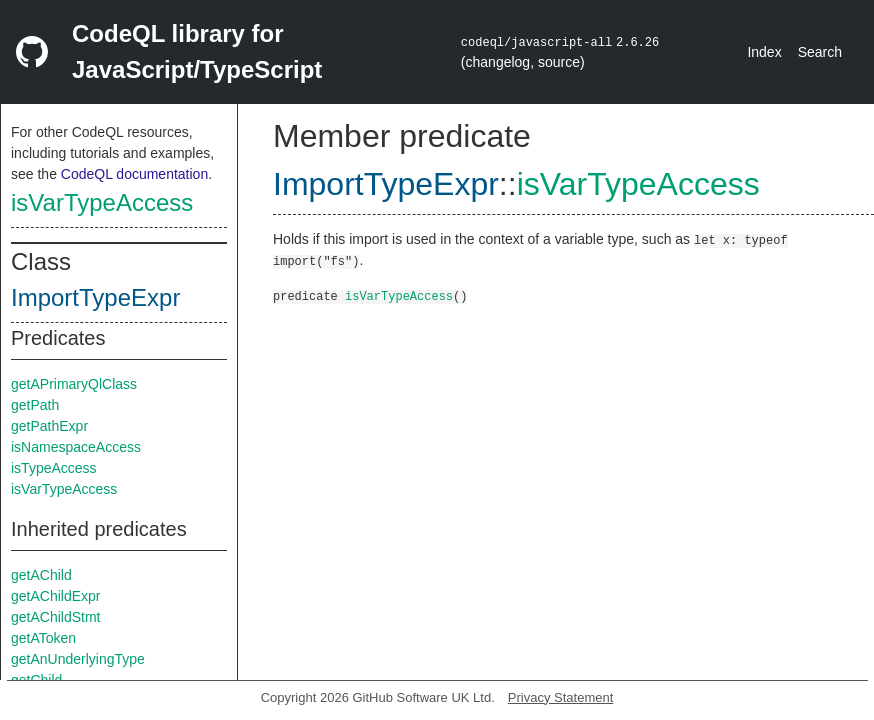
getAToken (43, 638)
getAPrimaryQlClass (74, 384)
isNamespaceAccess (76, 447)
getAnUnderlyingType (78, 659)
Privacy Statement (561, 697)
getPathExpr (49, 426)
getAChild (41, 575)
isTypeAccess (54, 468)
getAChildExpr (56, 596)
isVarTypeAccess (102, 202)
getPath (35, 405)
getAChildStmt (55, 617)
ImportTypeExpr (95, 297)
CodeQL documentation (134, 174)
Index (764, 52)
